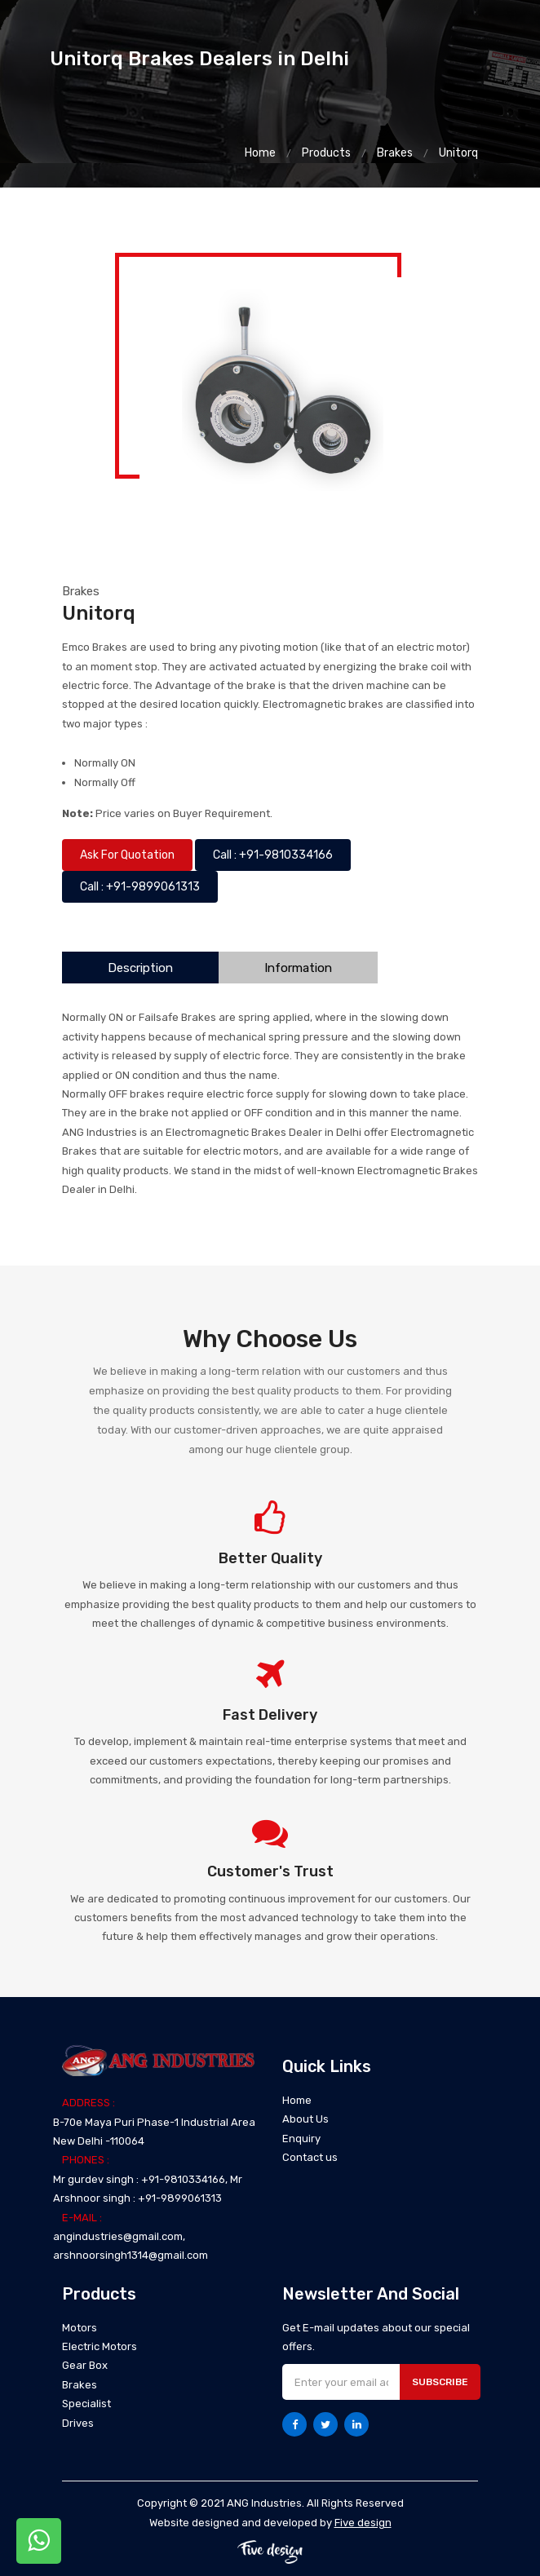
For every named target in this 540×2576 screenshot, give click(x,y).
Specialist (86, 2403)
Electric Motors (99, 2346)
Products (326, 153)
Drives (78, 2423)
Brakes (395, 153)
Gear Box (85, 2365)
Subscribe (440, 2382)
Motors (79, 2328)
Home (260, 153)
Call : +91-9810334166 (273, 855)
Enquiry (301, 2138)
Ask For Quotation (127, 855)
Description (140, 968)
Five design (363, 2522)
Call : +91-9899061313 (140, 887)
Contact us (310, 2157)
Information (298, 968)
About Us (305, 2119)
